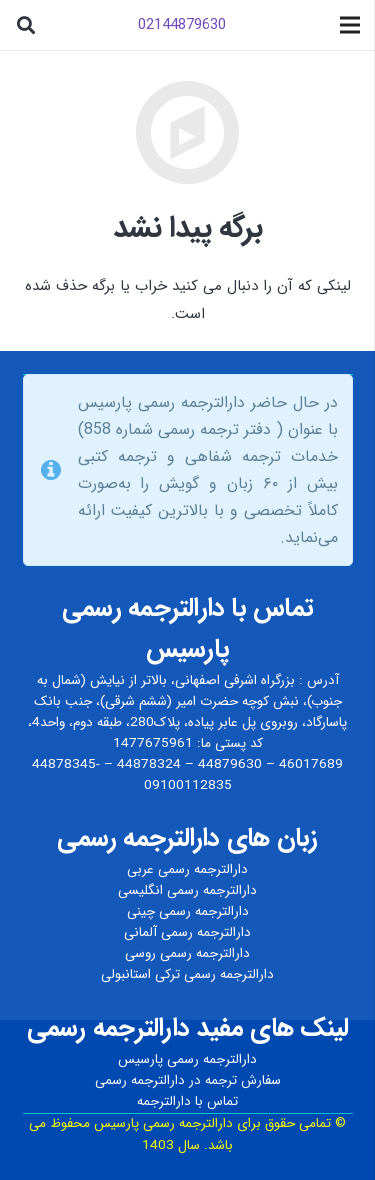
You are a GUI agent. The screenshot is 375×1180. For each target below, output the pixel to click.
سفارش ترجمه (243, 1080)
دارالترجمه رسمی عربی (187, 869)
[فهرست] (350, 25)
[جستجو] (26, 25)
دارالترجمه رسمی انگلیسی (187, 890)
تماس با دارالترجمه (187, 1101)
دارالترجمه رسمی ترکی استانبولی (187, 974)
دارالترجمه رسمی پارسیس (187, 1059)
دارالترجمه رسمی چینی (188, 911)
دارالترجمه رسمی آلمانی (187, 932)
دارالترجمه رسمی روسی (187, 953)
